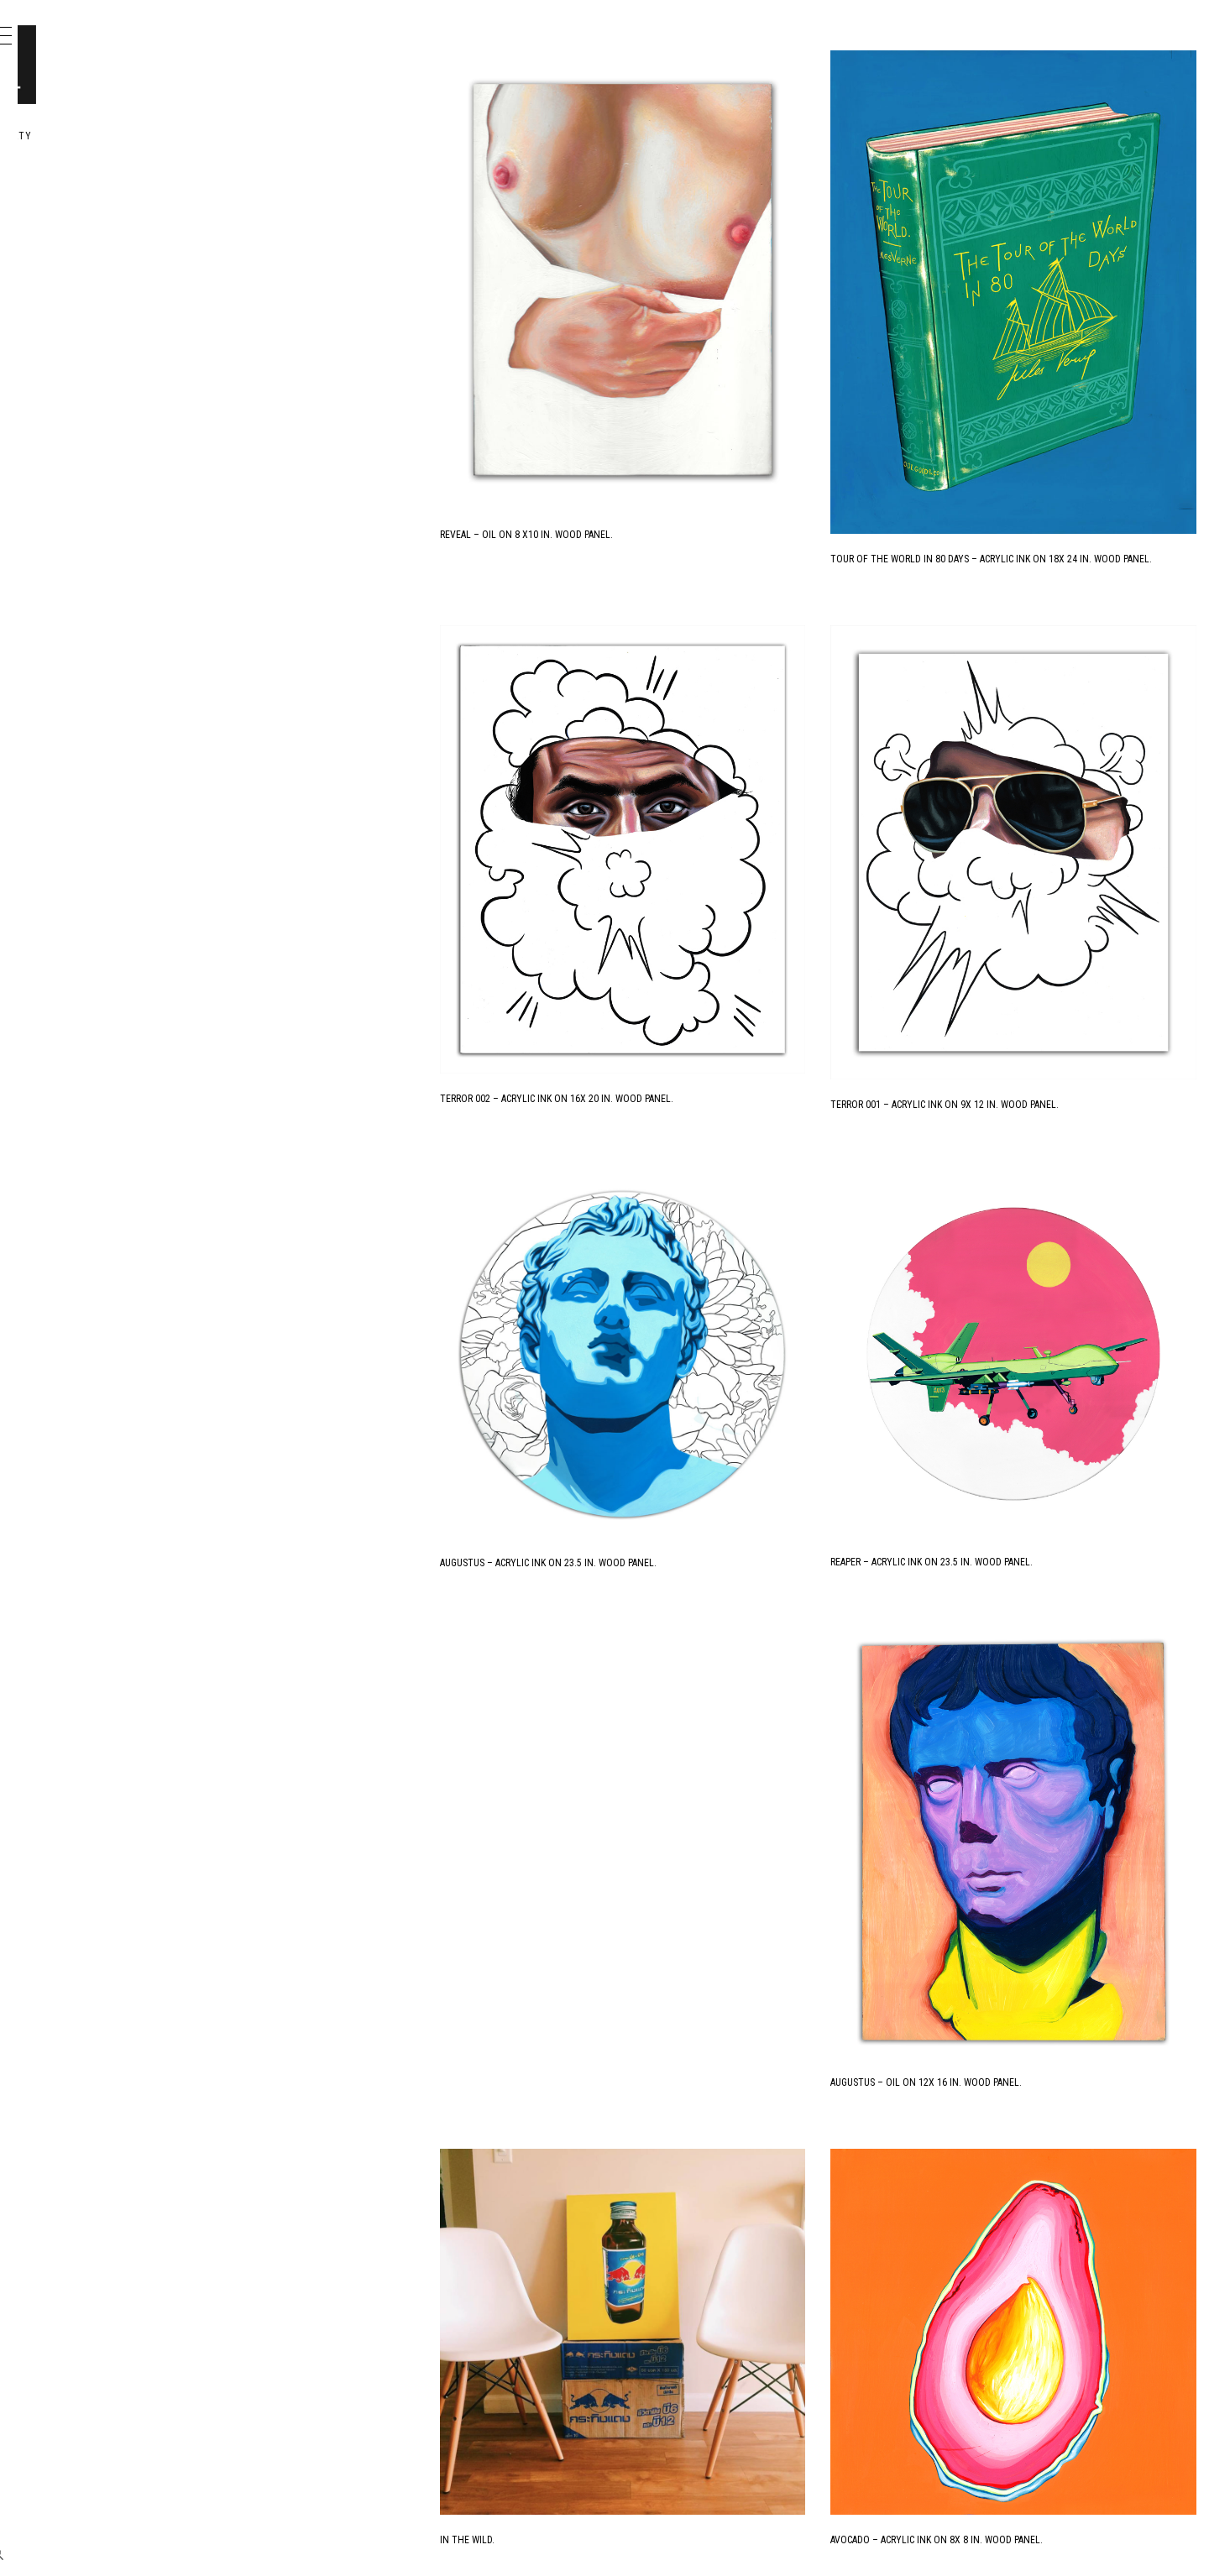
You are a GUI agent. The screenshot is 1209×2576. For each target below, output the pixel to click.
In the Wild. (631, 2083)
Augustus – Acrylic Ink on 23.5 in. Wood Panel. (712, 1284)
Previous (636, 2543)
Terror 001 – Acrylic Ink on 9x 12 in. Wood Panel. (1027, 908)
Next (940, 2543)
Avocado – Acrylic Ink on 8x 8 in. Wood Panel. (1019, 2083)
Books (84, 277)
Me (72, 314)
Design (86, 240)
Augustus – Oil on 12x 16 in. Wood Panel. (1008, 1708)
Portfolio (98, 204)
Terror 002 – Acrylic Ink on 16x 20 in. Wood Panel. (720, 903)
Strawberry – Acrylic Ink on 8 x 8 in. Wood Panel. (719, 2458)
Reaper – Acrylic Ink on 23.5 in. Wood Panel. (1014, 1283)
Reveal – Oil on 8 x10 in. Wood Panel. (690, 432)
